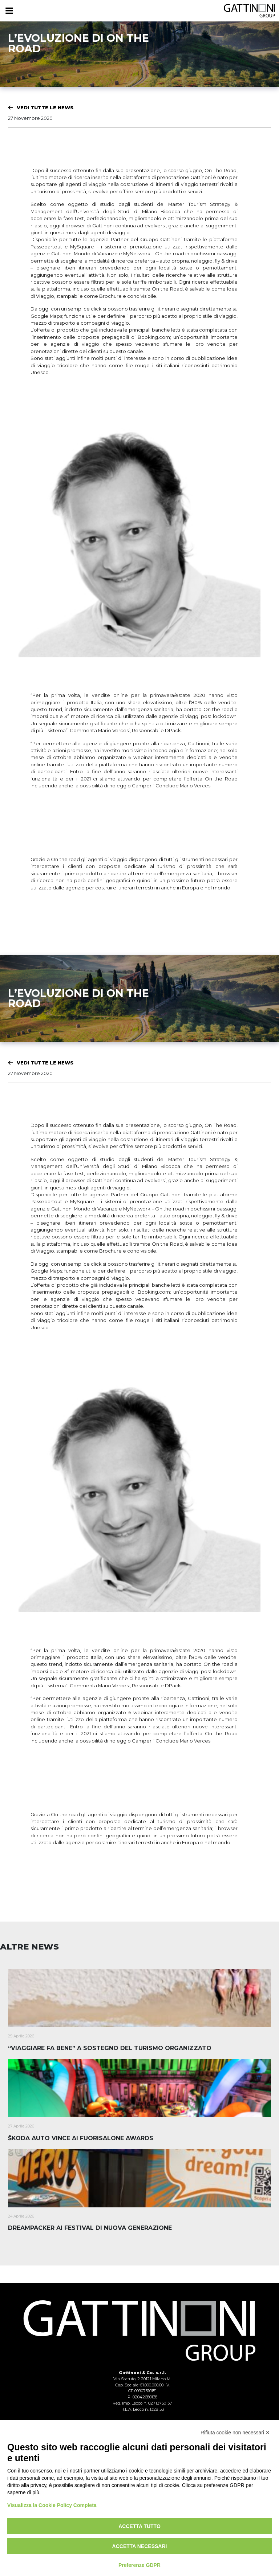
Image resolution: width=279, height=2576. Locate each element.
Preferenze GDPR (139, 2565)
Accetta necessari (139, 2546)
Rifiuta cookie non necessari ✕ (235, 2432)
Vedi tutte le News (45, 107)
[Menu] (9, 11)
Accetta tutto (139, 2526)
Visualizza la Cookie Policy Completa (52, 2505)
